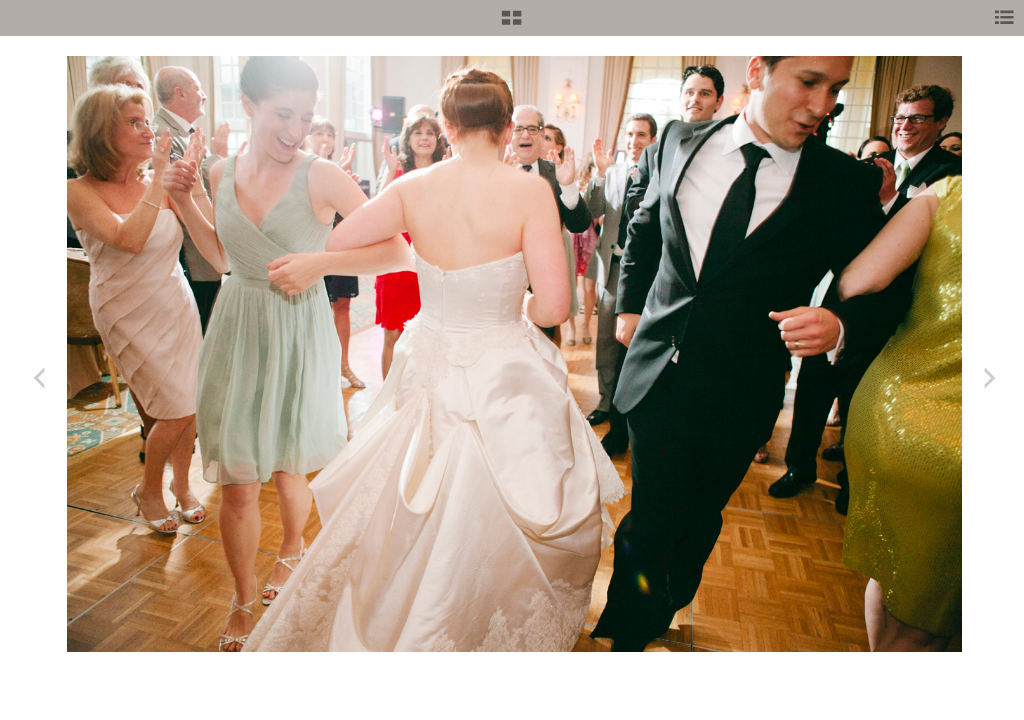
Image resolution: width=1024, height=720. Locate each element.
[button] (511, 25)
